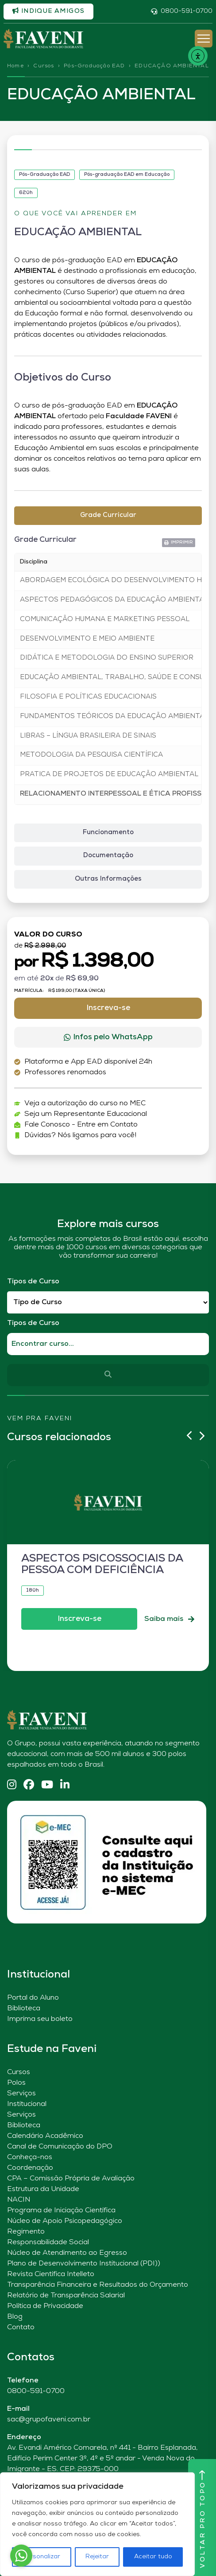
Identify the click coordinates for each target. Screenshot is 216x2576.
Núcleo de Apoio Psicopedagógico (64, 2221)
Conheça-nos (29, 2157)
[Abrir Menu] (203, 38)
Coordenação (30, 2168)
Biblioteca (23, 2008)
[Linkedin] (64, 1785)
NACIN (18, 2199)
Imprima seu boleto (40, 2019)
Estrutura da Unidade (43, 2189)
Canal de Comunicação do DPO (59, 2146)
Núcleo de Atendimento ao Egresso (67, 2253)
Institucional (26, 2104)
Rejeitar (97, 2556)
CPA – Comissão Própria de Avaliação (71, 2178)
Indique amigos (48, 11)
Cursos (43, 66)
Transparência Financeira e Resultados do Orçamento (97, 2284)
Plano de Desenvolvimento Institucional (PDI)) (83, 2263)
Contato (21, 2327)
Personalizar (41, 2556)
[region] (97, 2524)
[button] (178, 542)
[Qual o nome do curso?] (108, 1344)
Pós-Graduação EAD (94, 66)
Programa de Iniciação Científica (61, 2210)
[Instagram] (11, 1785)
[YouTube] (47, 1785)
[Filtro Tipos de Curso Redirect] (108, 1302)
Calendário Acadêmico (45, 2136)
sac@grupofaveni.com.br (48, 2419)
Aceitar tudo (153, 2556)
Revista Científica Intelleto (50, 2274)
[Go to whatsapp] (21, 2556)
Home (15, 66)
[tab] (108, 515)
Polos (16, 2082)
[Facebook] (28, 1785)
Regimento (26, 2231)
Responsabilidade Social (48, 2242)
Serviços (21, 2093)
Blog (15, 2316)
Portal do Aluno (33, 1997)
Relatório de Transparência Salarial (66, 2295)
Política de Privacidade (45, 2306)
